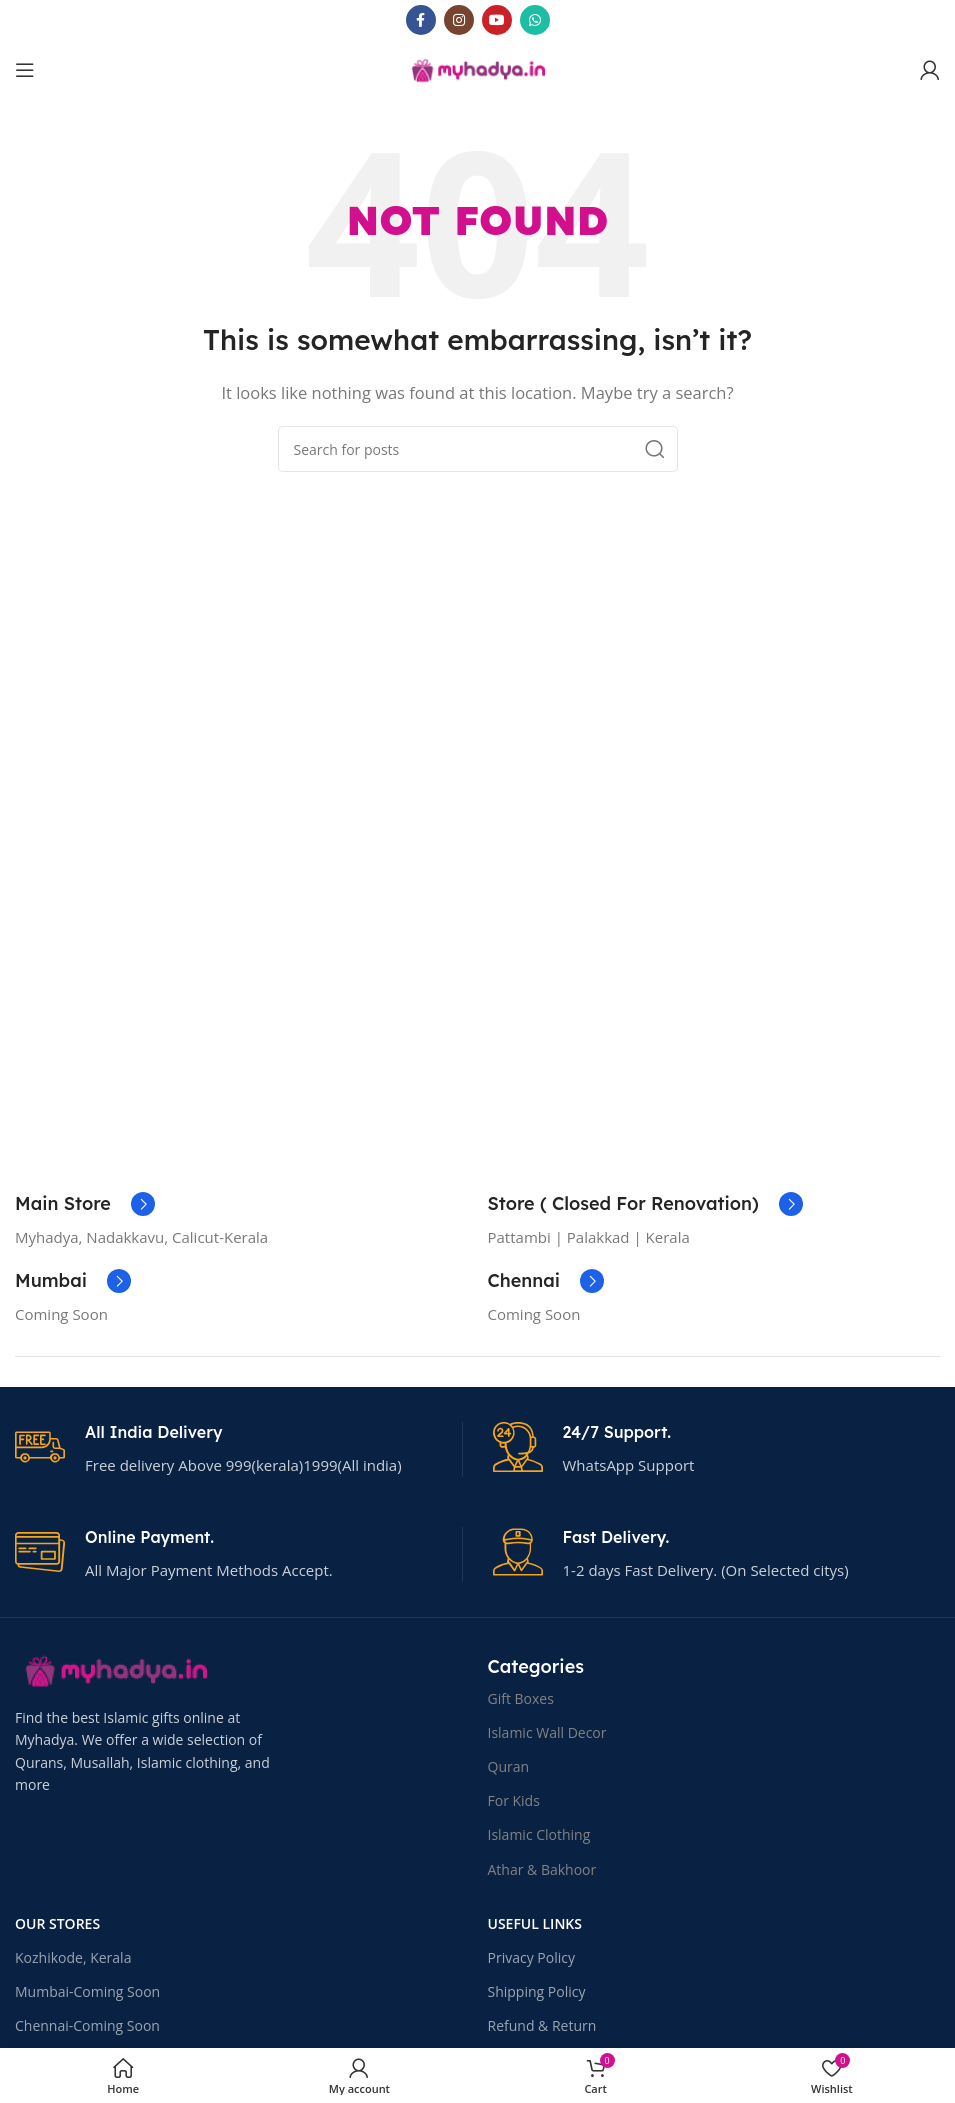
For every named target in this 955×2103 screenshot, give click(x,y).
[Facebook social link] (421, 20)
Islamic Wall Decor (547, 1732)
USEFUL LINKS (535, 1923)
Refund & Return (542, 2025)
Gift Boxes (521, 1698)
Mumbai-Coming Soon (87, 1991)
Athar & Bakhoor (542, 1869)
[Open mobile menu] (25, 70)
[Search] (478, 449)
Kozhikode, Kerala (73, 1957)
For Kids (514, 1800)
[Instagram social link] (459, 20)
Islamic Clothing (539, 1834)
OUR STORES (57, 1923)
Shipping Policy (537, 1991)
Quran (509, 1766)
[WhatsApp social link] (535, 20)
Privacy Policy (531, 1957)
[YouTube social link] (497, 20)
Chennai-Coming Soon (87, 2025)
